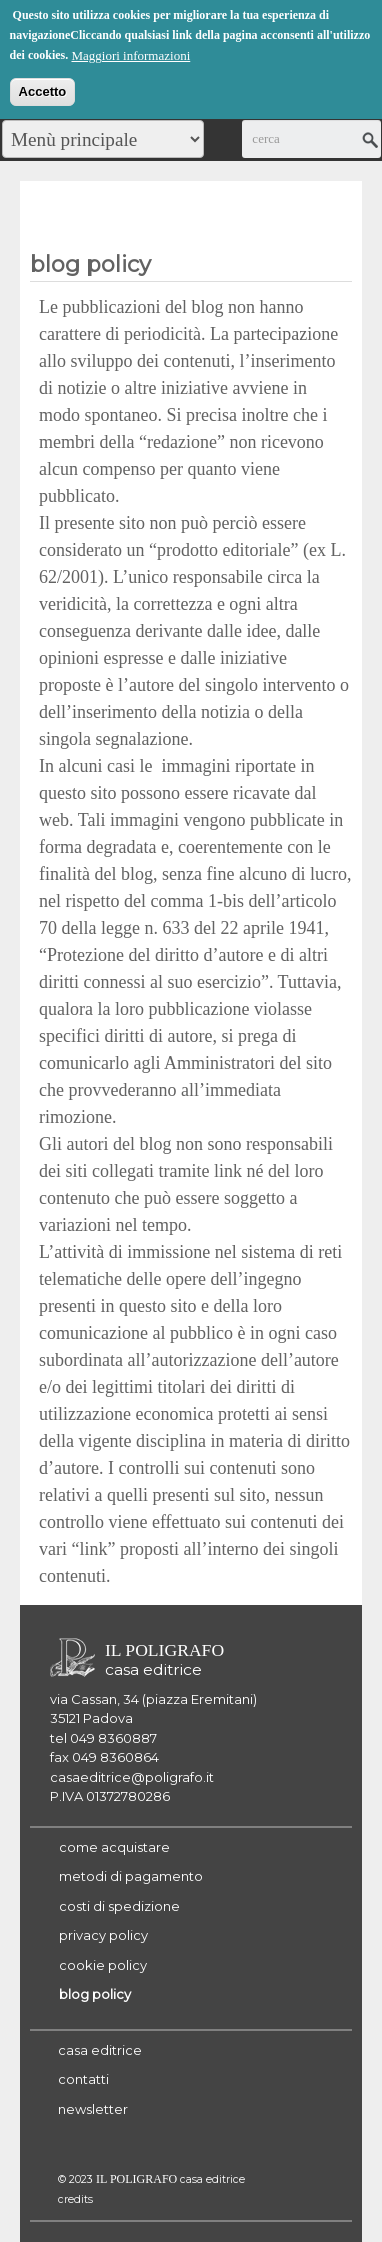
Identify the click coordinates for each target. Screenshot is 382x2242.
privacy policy (103, 1935)
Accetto (43, 89)
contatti (83, 2079)
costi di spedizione (119, 1906)
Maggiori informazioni (130, 53)
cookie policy (103, 1965)
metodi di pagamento (131, 1876)
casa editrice (100, 2050)
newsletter (93, 2109)
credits (75, 2199)
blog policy (95, 1994)
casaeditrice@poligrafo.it (132, 1777)
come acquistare (114, 1847)
